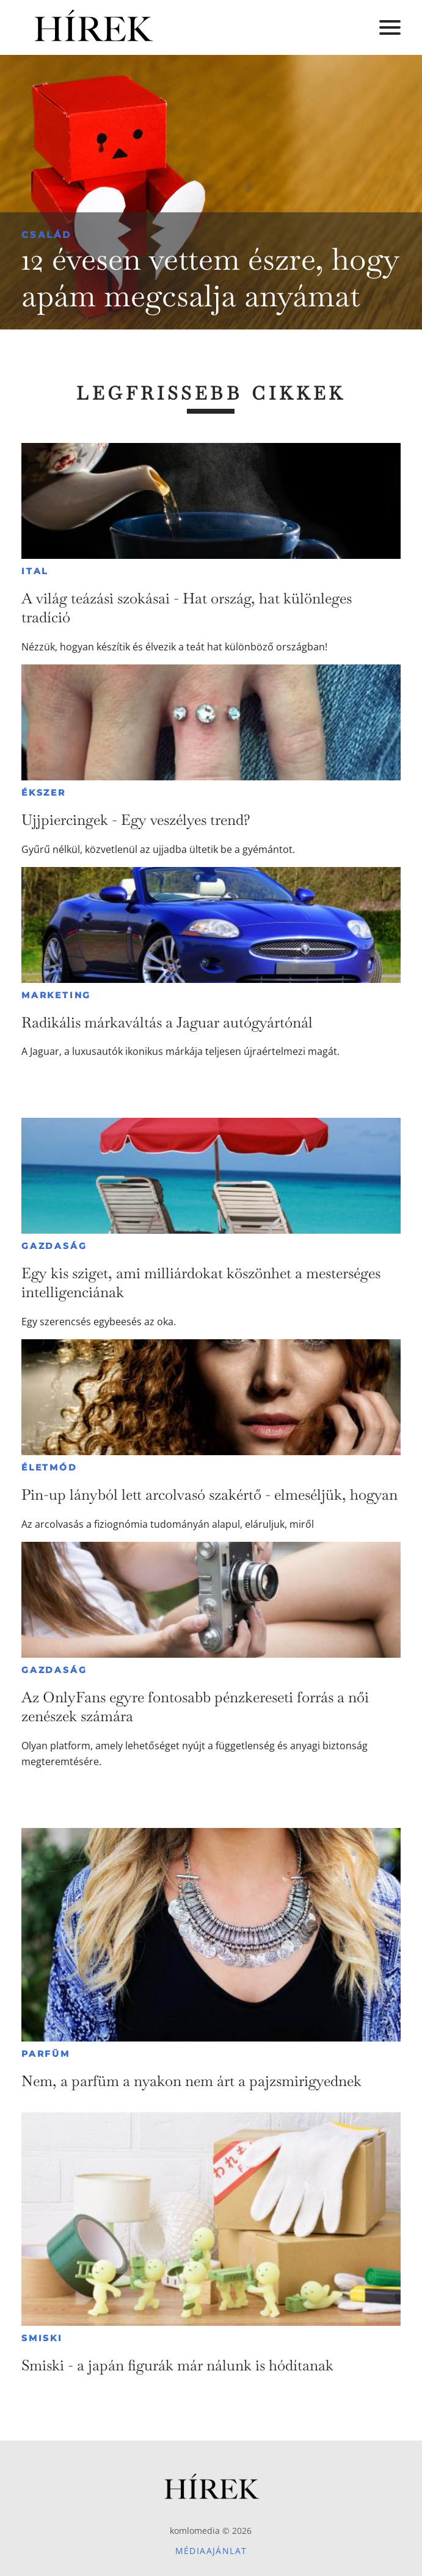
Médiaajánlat (211, 2550)
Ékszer (43, 792)
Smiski (42, 2338)
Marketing (56, 995)
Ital (34, 571)
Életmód (49, 1467)
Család (46, 234)
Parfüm (45, 2053)
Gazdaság (54, 1245)
